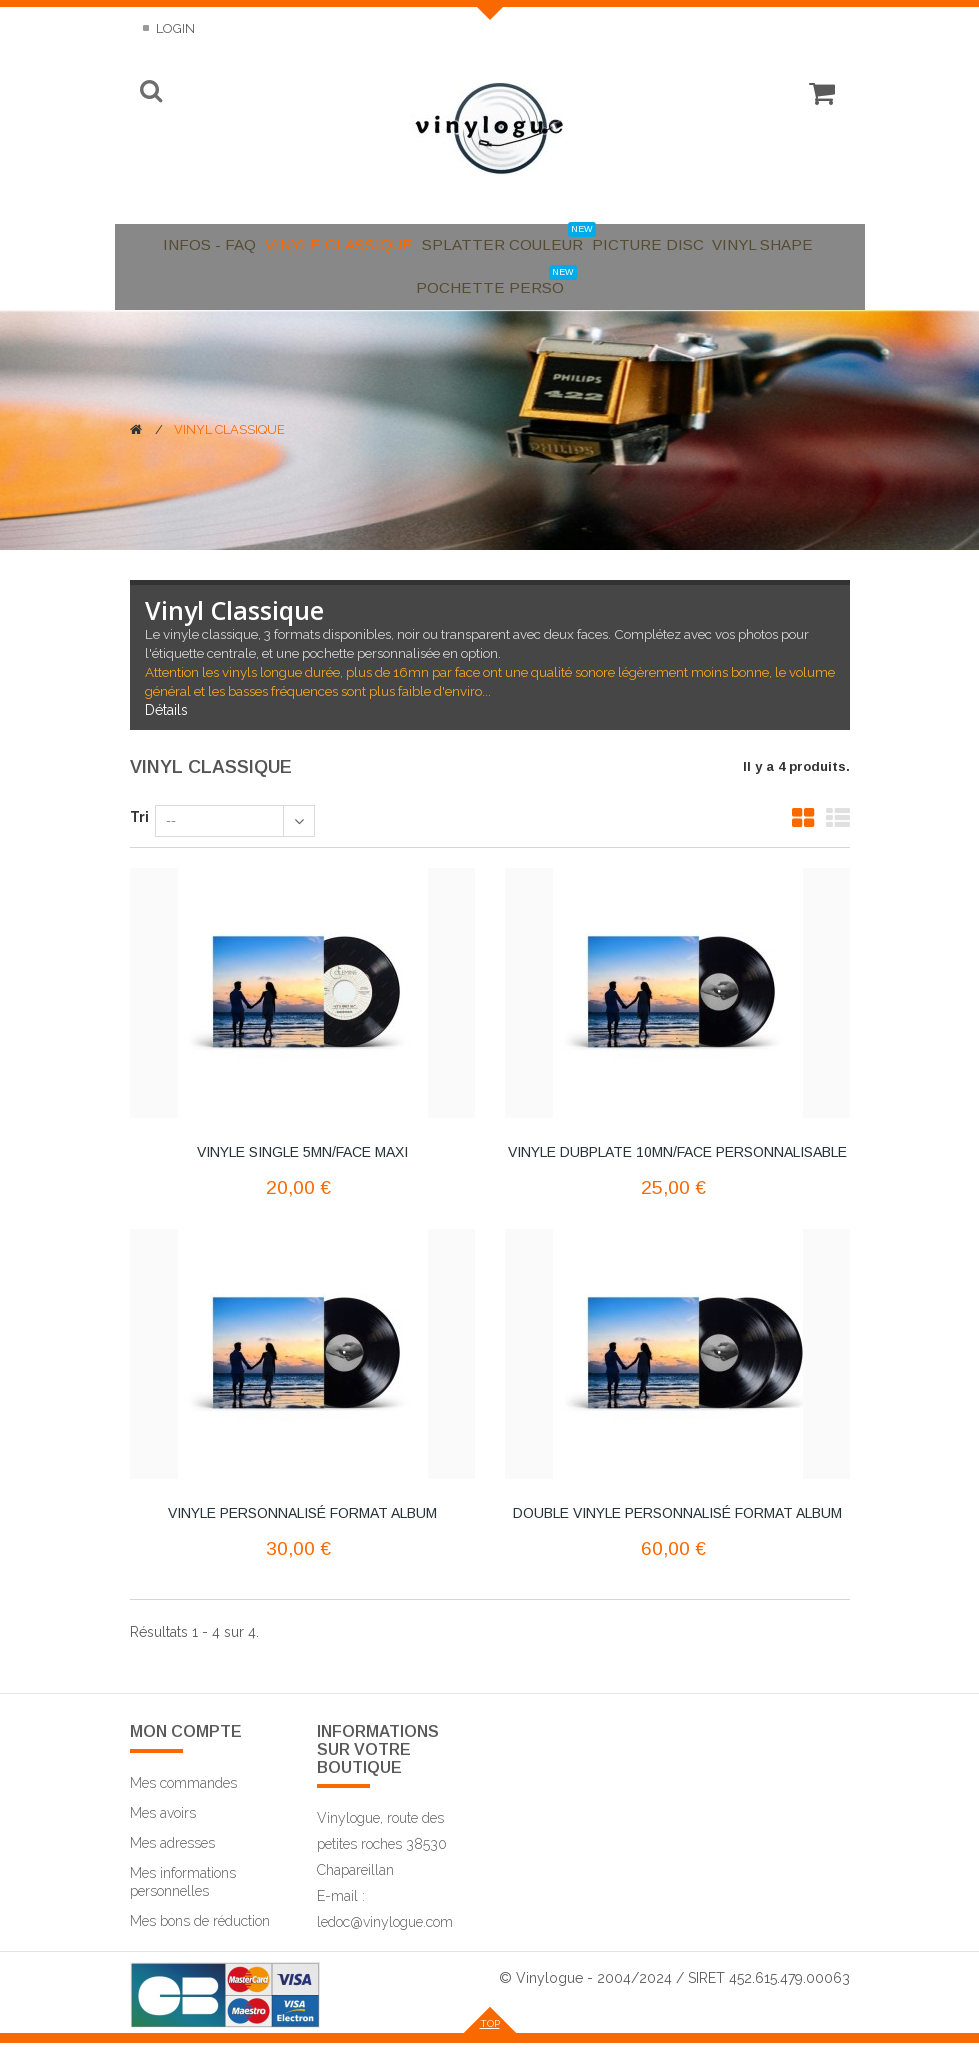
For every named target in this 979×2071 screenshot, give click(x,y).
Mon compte (186, 1760)
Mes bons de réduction (200, 1949)
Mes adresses (172, 1871)
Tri (139, 845)
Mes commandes (183, 1811)
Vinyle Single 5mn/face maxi (302, 1180)
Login (174, 28)
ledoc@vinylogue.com (385, 1950)
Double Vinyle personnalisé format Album (677, 1541)
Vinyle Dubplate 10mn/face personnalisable (677, 1180)
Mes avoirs (163, 1841)
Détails (166, 738)
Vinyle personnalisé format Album (302, 1541)
